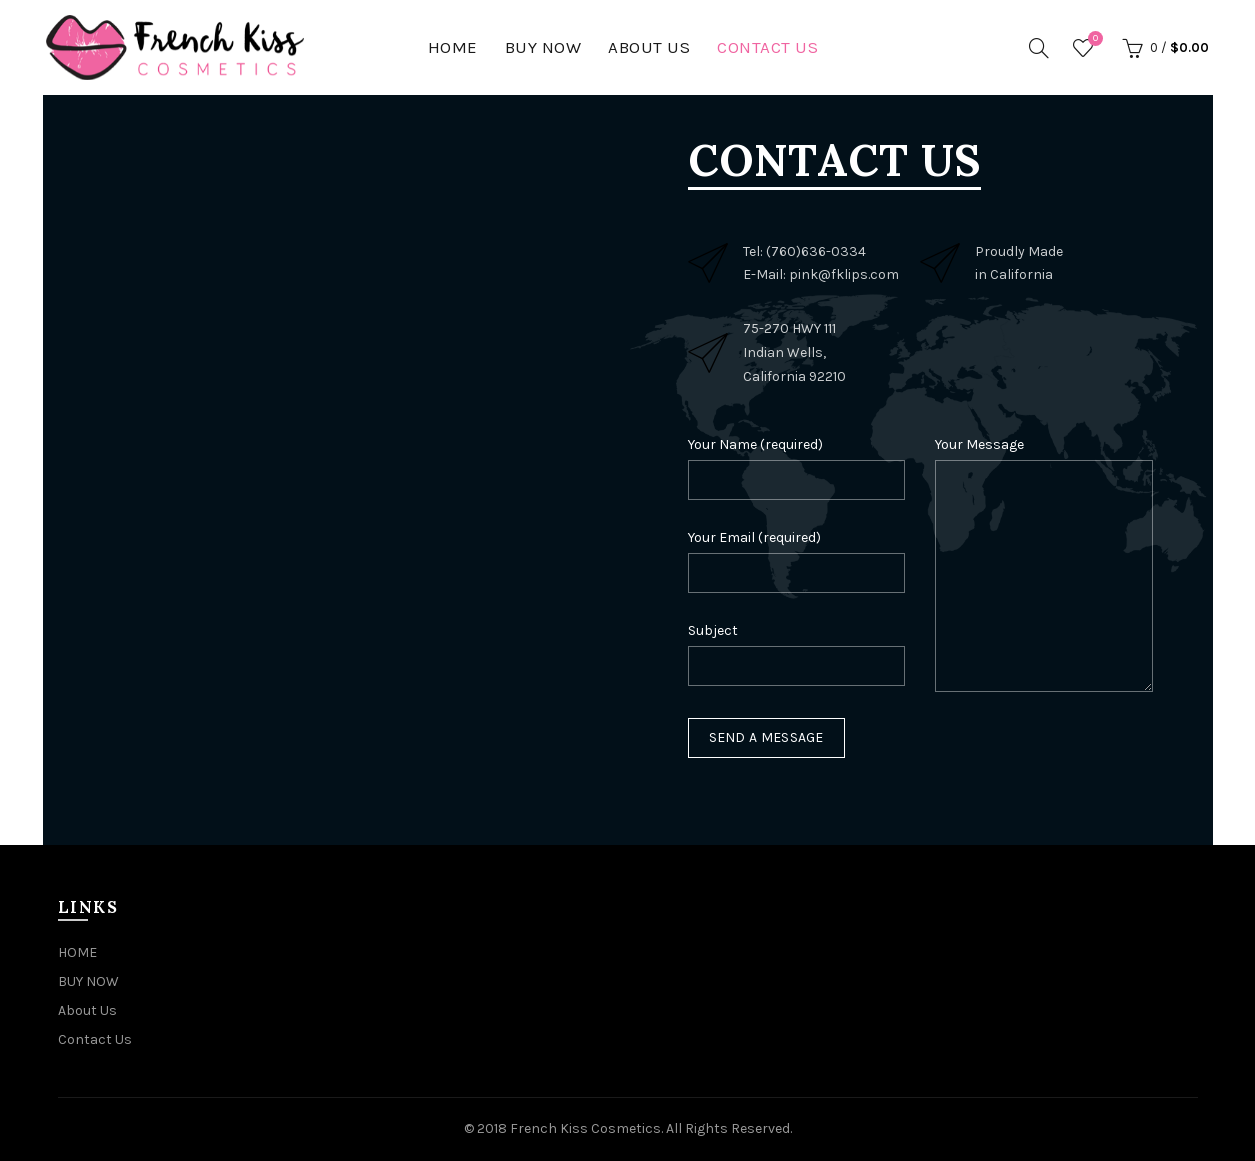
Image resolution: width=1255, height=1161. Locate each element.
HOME (453, 47)
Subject (713, 630)
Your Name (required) (755, 444)
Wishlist (1093, 39)
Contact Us (767, 47)
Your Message (979, 444)
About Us (649, 47)
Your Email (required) (754, 537)
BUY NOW (543, 47)
